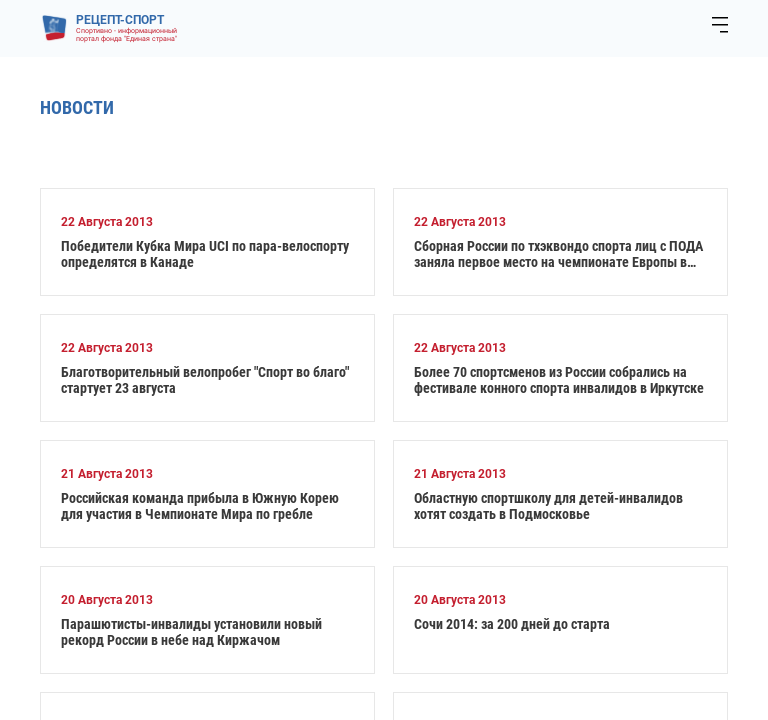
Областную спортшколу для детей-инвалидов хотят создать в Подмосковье (548, 506)
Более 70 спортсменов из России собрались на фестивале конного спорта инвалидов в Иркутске (559, 380)
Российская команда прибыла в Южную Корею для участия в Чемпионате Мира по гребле (200, 506)
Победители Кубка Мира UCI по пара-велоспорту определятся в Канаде (205, 254)
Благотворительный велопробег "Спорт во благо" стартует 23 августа (205, 380)
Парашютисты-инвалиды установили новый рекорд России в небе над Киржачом (191, 632)
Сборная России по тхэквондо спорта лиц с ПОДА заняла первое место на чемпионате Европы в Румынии (558, 254)
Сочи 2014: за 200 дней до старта (512, 624)
